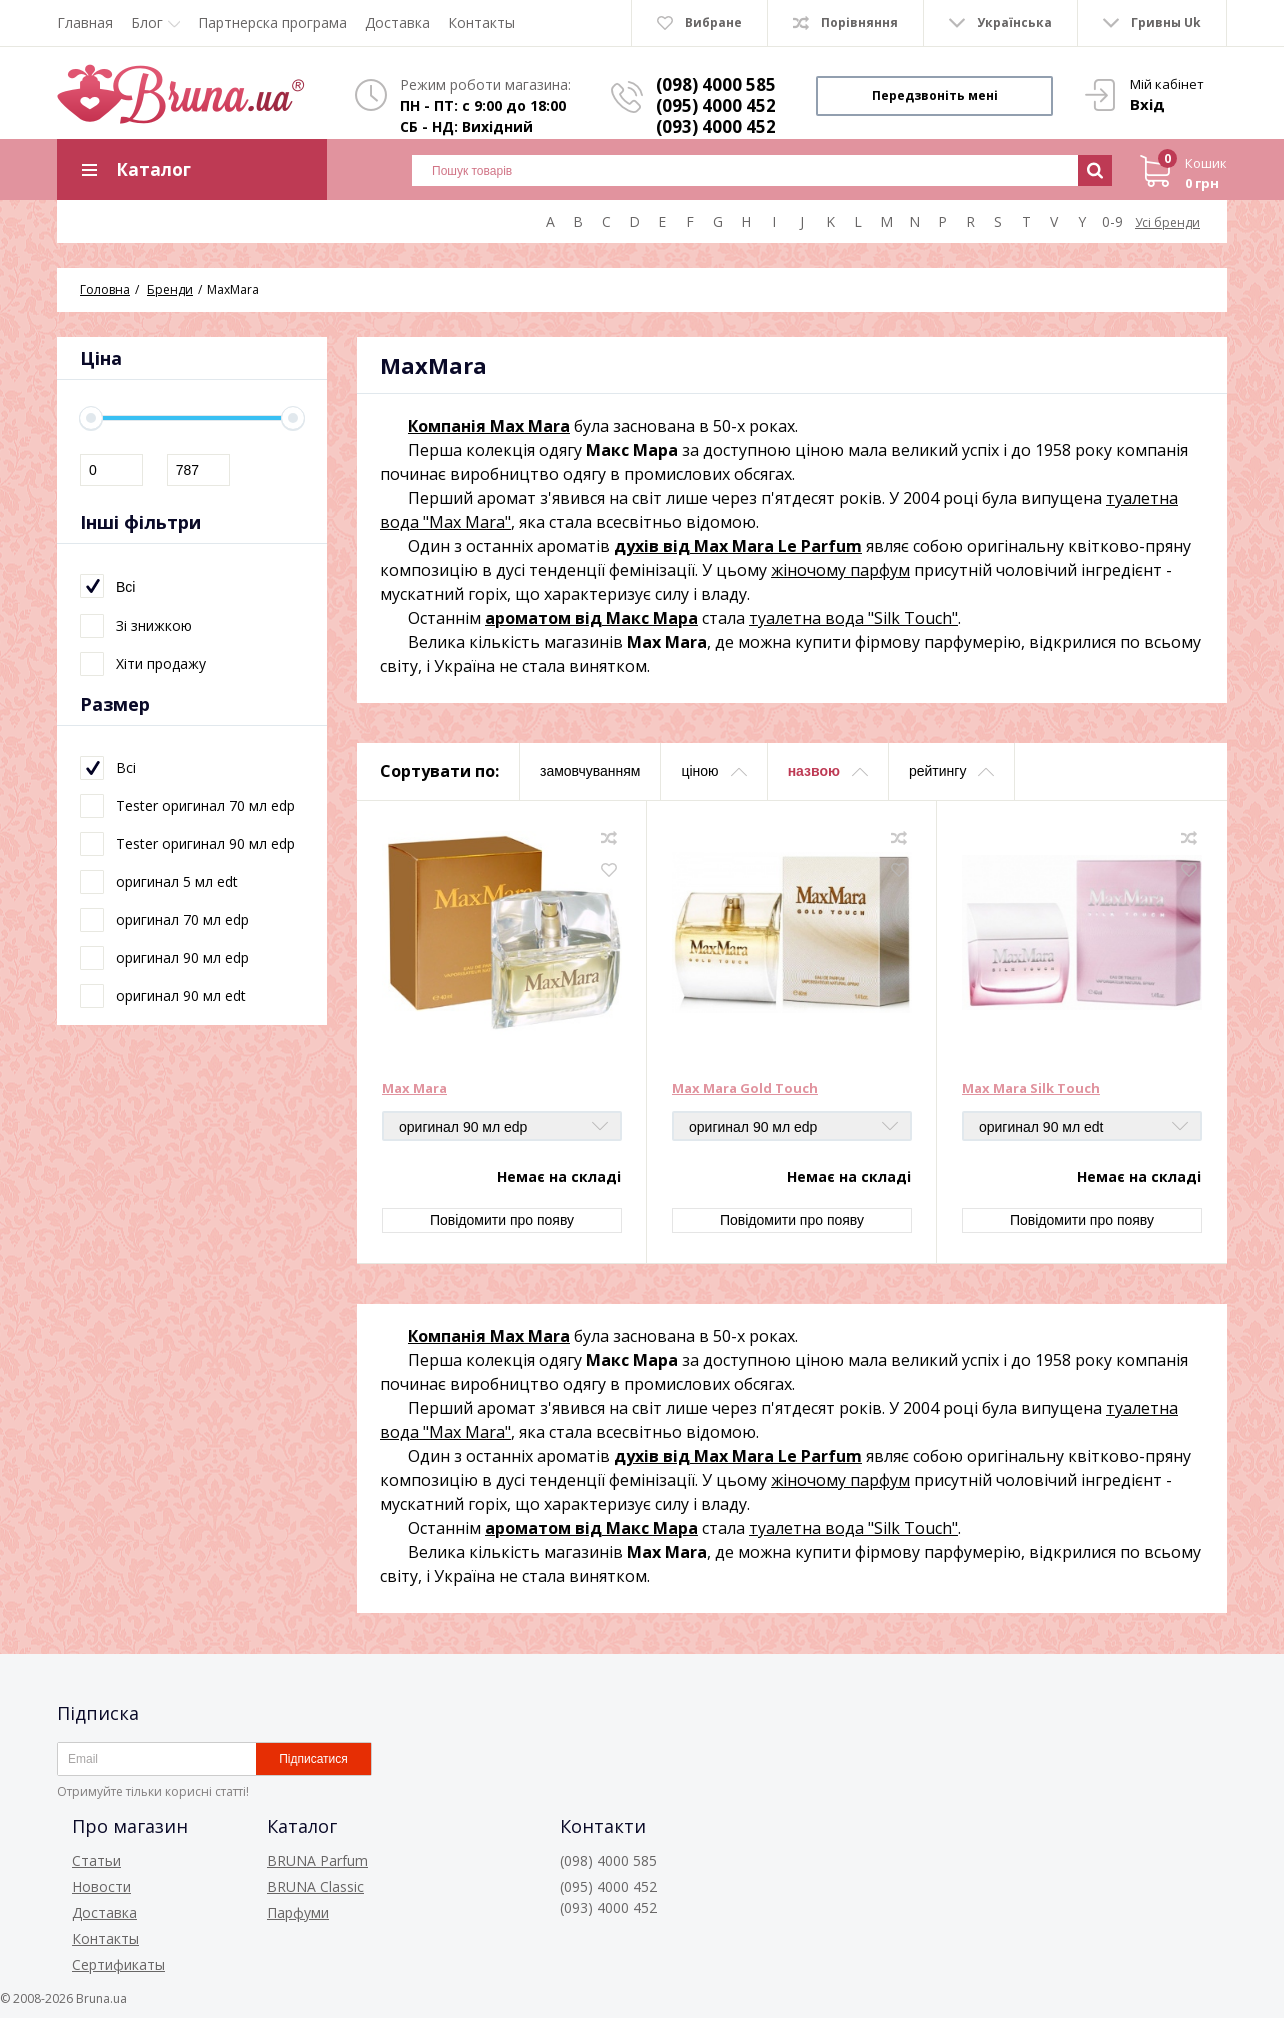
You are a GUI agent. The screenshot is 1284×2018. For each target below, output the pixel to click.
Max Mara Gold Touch (745, 1089)
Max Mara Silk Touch (1031, 1089)
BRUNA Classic (315, 1886)
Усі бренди (1167, 222)
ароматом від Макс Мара (591, 618)
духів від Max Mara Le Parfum (738, 546)
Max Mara (414, 1089)
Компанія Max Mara (489, 426)
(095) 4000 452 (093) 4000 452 (716, 116)
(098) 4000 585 (716, 84)
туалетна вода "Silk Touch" (853, 618)
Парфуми (298, 1912)
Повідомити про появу (502, 1220)
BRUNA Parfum (317, 1860)
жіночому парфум (840, 570)
